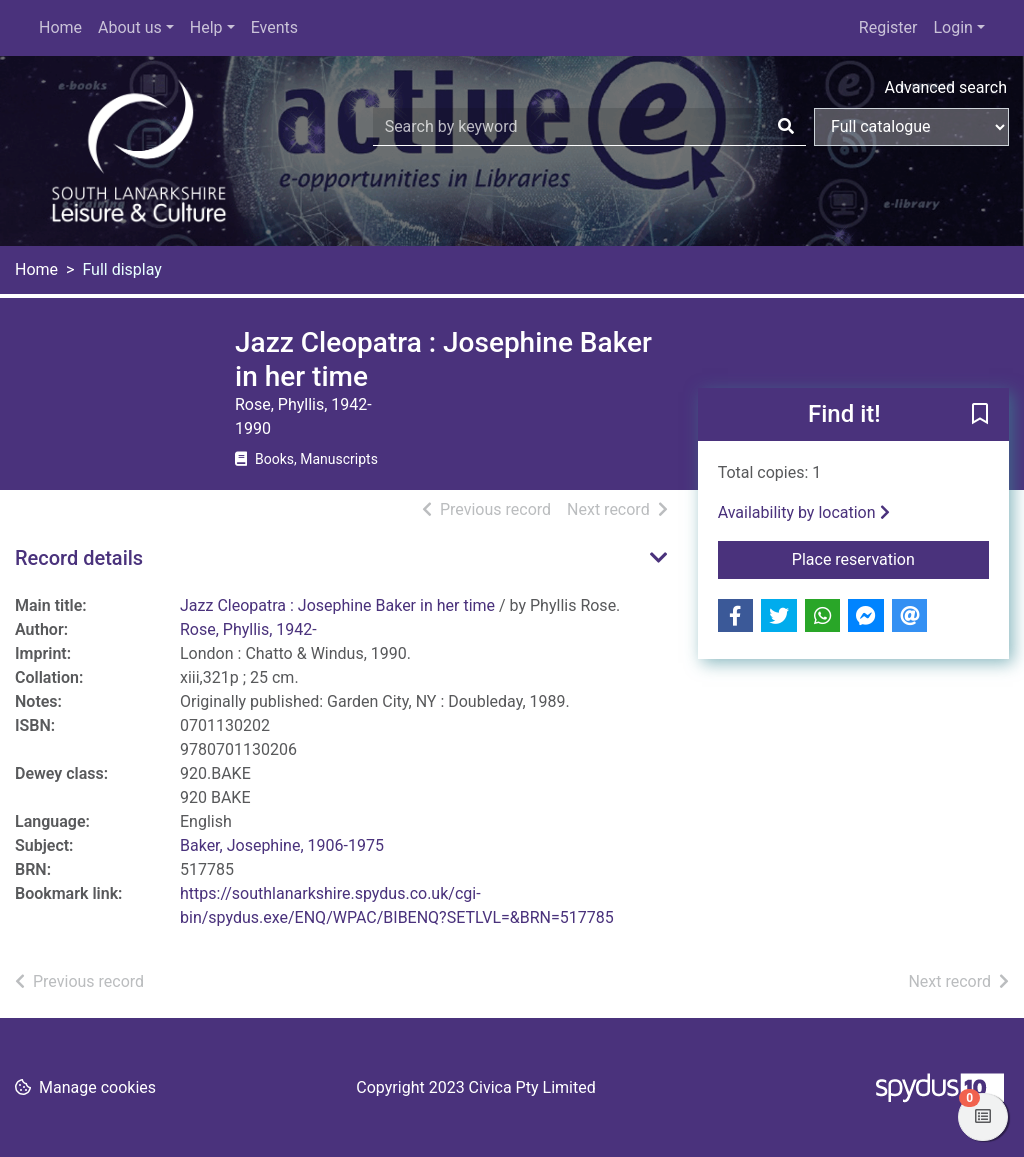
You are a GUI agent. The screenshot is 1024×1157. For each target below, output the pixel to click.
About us (130, 27)
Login (952, 27)
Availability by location (804, 512)
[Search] (786, 127)
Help (206, 27)
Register (888, 27)
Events (274, 27)
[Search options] (911, 127)
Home (60, 27)
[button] (980, 416)
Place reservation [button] (890, 558)
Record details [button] (79, 558)
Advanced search (946, 87)
